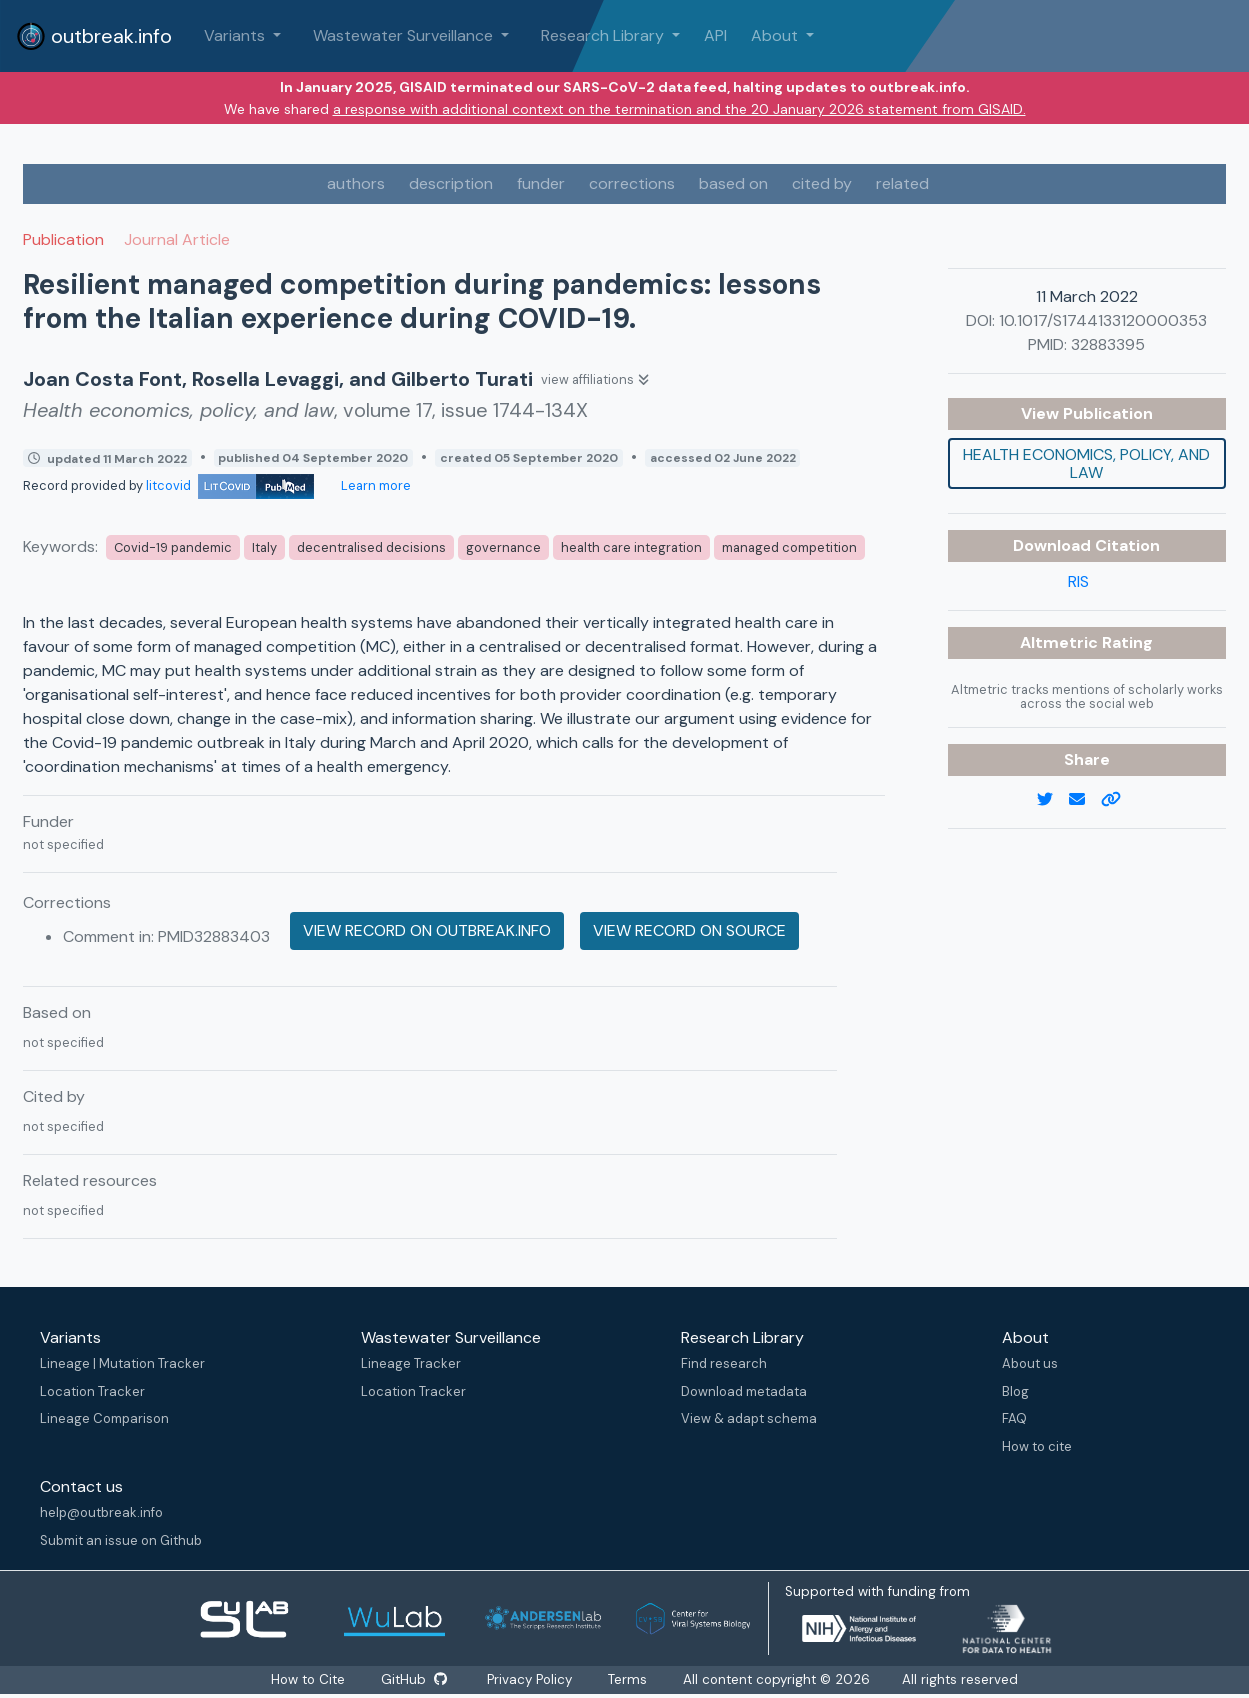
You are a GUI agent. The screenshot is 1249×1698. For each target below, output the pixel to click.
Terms (628, 1679)
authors (356, 183)
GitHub (414, 1679)
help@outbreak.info (101, 1512)
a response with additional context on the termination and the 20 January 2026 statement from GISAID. (679, 109)
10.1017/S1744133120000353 (1103, 320)
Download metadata (744, 1391)
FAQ (1014, 1418)
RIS (1078, 581)
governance (503, 547)
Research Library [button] (604, 35)
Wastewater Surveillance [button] (405, 35)
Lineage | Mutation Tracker (122, 1363)
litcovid (230, 485)
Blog (1015, 1391)
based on (733, 183)
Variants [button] (236, 35)
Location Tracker (92, 1391)
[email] (1085, 800)
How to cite (1037, 1446)
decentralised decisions (371, 547)
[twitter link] (1053, 800)
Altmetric (1061, 642)
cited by (822, 183)
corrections (632, 183)
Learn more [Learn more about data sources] (374, 485)
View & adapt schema (749, 1418)
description (451, 183)
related (902, 183)
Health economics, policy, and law (1086, 463)
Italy (264, 547)
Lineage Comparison (104, 1418)
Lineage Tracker (411, 1363)
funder (541, 183)
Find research (724, 1363)
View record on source (689, 930)
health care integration (631, 547)
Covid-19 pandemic (173, 547)
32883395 (1108, 344)
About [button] (776, 35)
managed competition (789, 547)
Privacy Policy (530, 1679)
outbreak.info (94, 36)
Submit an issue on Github (121, 1540)
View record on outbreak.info (427, 930)
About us (1030, 1363)
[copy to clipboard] (1119, 800)
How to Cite (309, 1679)
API (715, 35)
